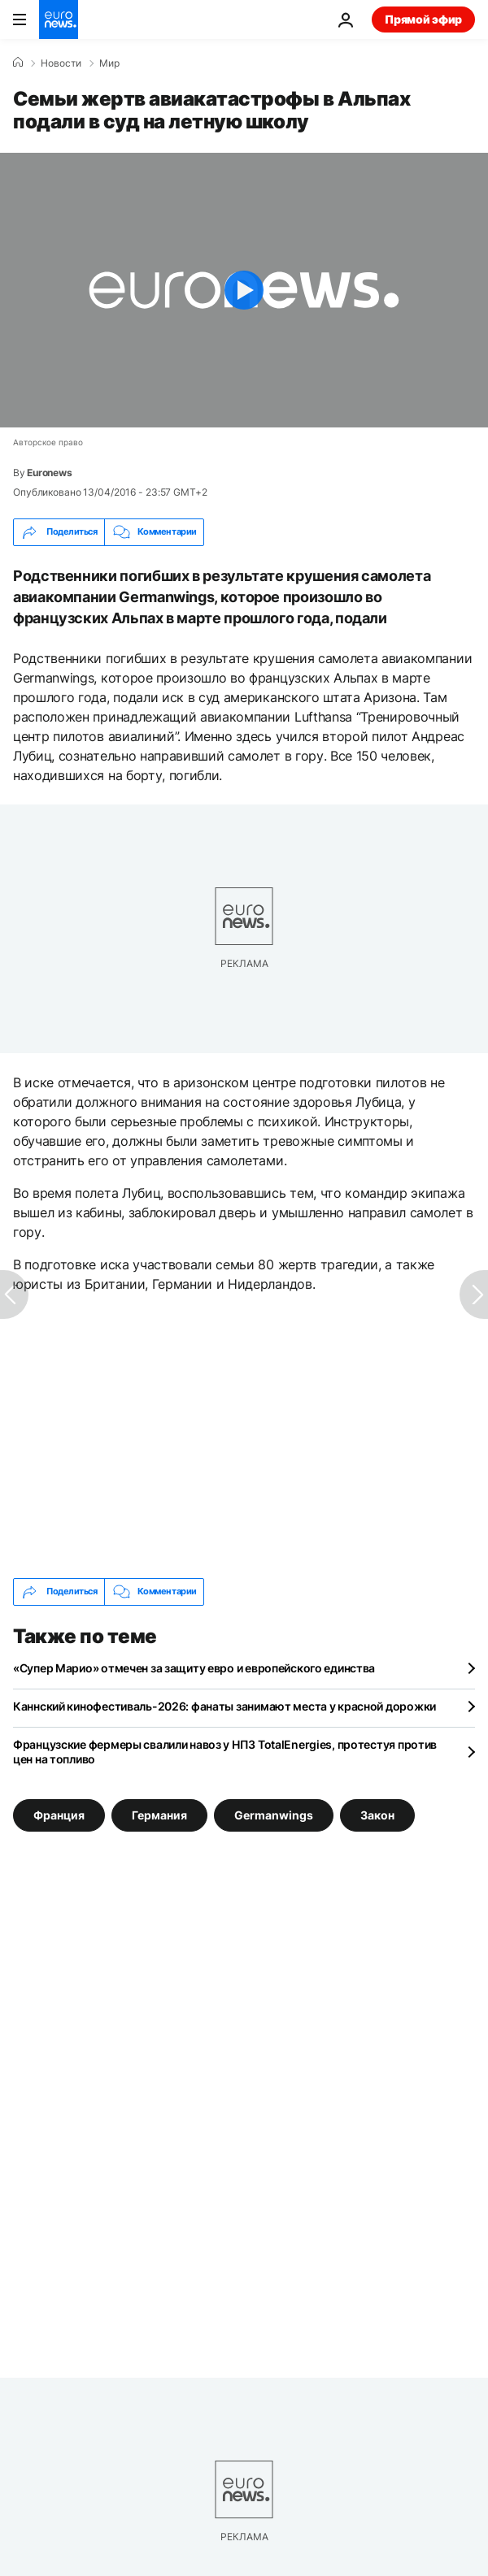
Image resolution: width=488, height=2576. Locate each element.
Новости (61, 63)
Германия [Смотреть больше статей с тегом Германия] (159, 1814)
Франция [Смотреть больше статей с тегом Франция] (59, 1814)
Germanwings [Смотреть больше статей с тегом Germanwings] (273, 1814)
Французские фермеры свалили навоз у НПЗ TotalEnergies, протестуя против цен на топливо (225, 1751)
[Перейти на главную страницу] (58, 19)
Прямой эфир (423, 19)
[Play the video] (244, 290)
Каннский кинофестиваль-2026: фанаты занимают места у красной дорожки (224, 1706)
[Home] (18, 62)
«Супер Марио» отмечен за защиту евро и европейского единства (194, 1668)
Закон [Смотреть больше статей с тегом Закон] (377, 1814)
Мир (109, 63)
